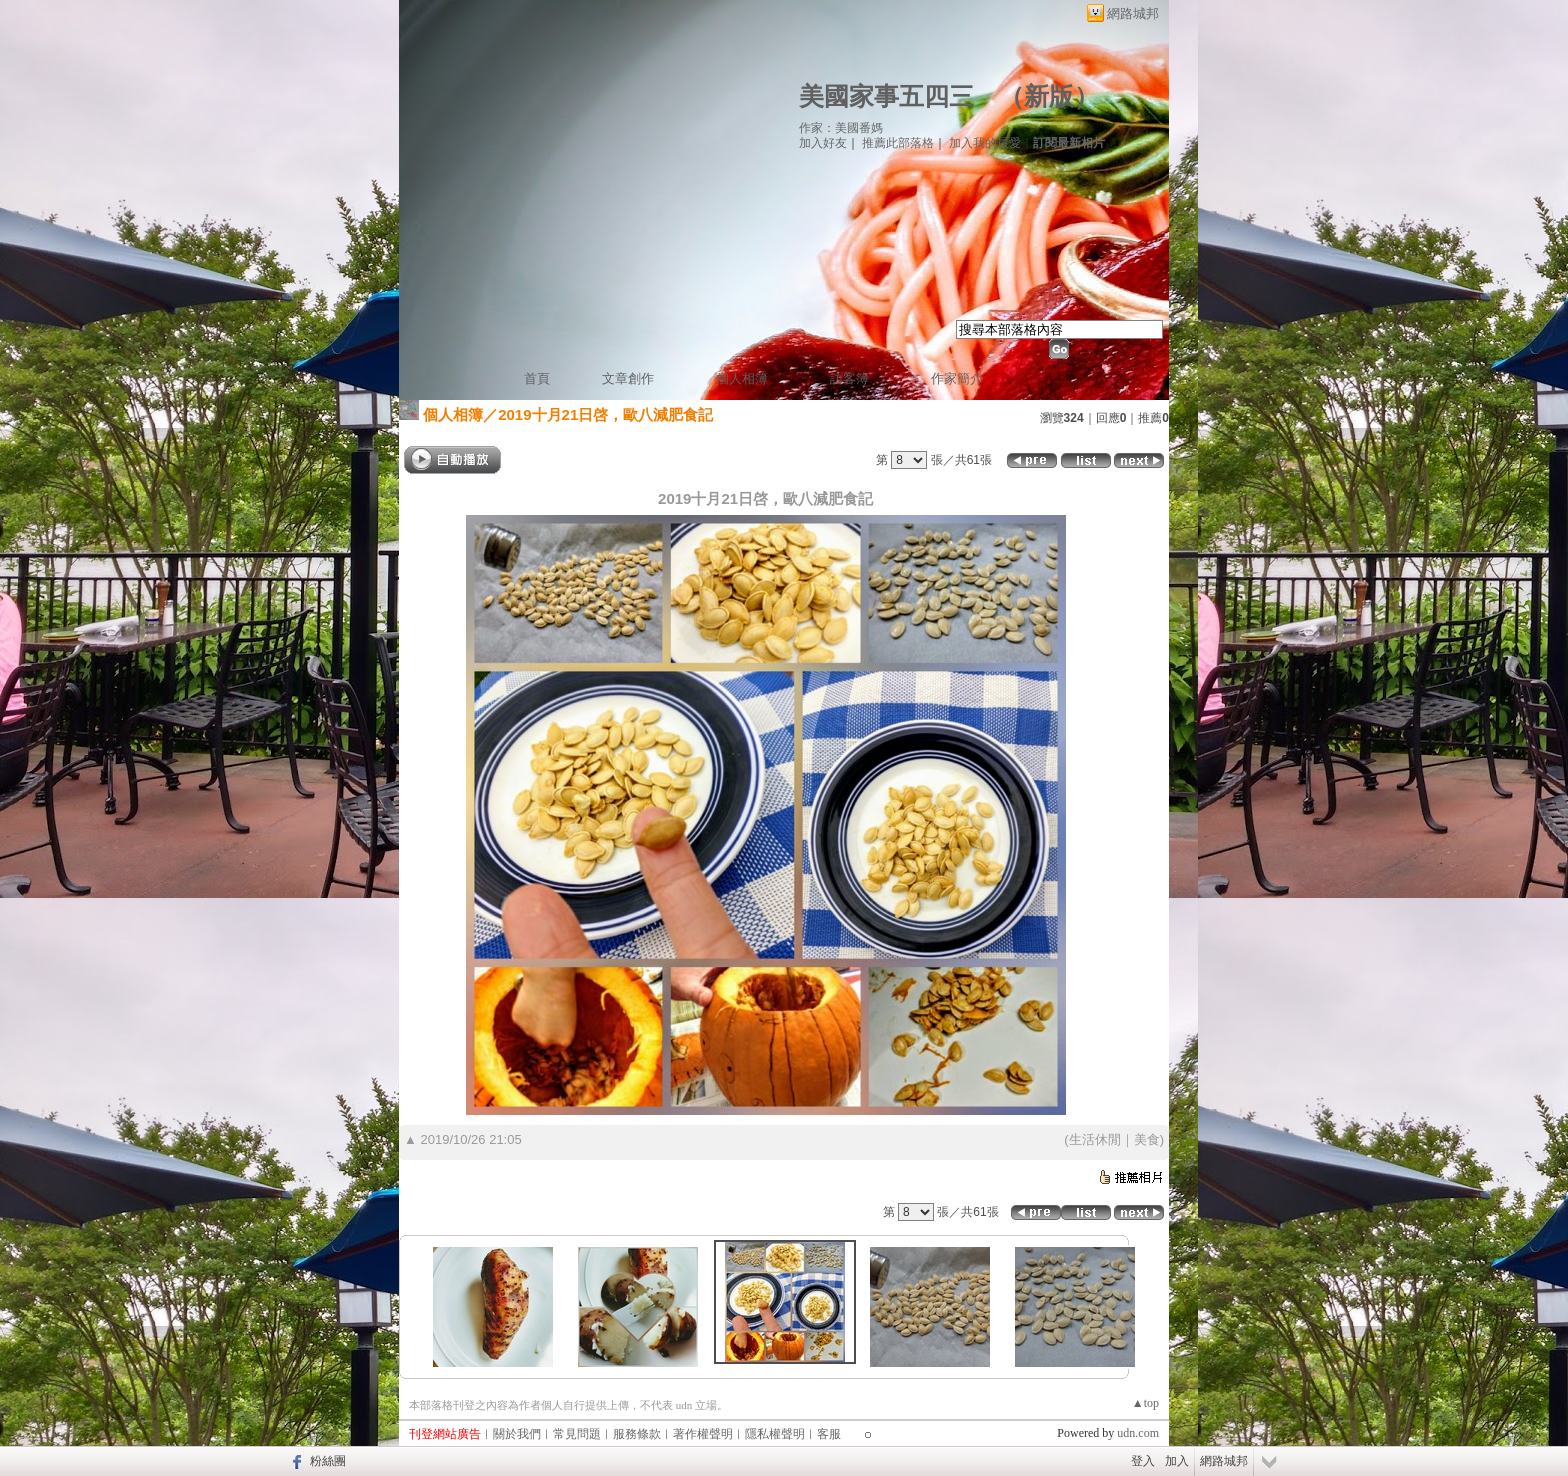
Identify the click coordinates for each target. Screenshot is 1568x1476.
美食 (1147, 1139)
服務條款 (637, 1434)
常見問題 (577, 1434)
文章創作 (628, 378)
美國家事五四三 (886, 96)
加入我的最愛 (985, 143)
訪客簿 (849, 378)
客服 (829, 1434)
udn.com (1138, 1433)
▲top (1145, 1403)
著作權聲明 (703, 1434)
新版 (1049, 96)
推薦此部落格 (898, 143)
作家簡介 (957, 378)
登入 (1143, 1461)
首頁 (537, 378)
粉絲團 (328, 1461)
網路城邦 (1133, 13)
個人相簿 (742, 378)
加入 (1177, 1461)
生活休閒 (1095, 1139)
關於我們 (517, 1434)
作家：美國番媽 (841, 128)
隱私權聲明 (775, 1434)
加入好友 (823, 143)
